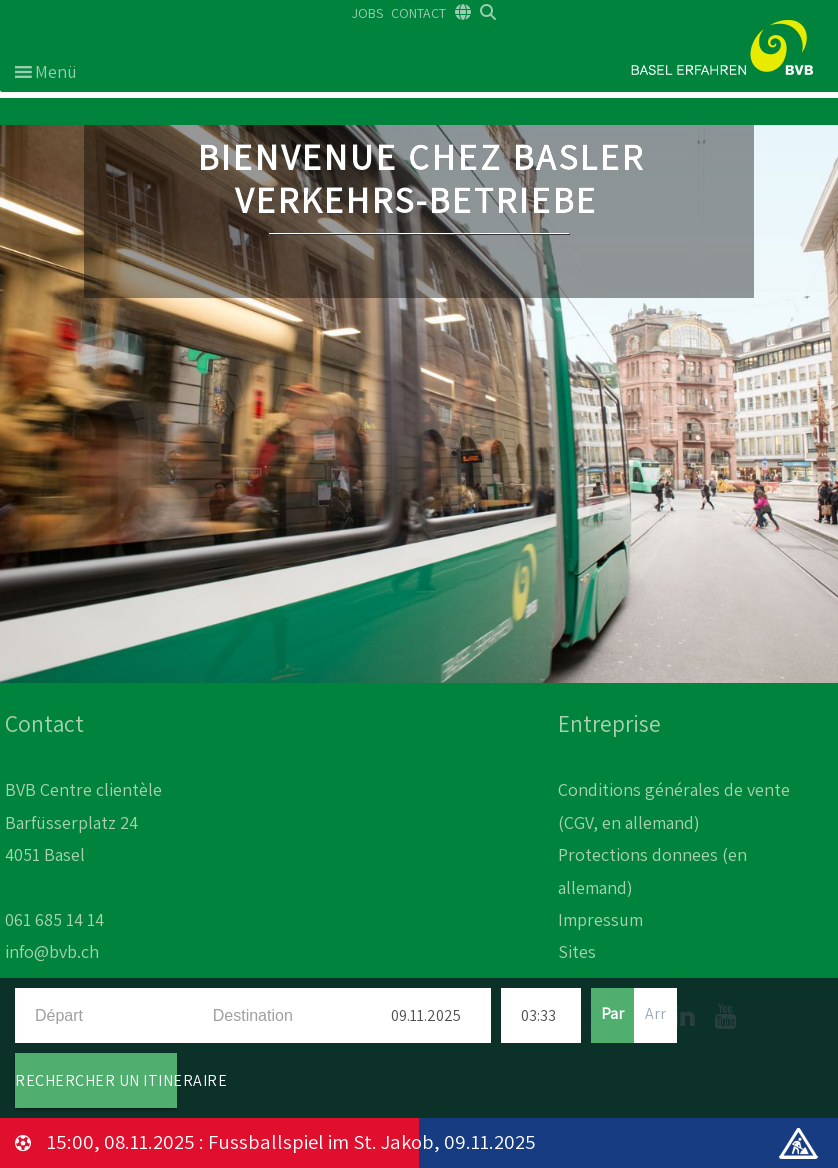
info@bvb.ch (52, 951)
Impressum (600, 919)
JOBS (367, 13)
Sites (577, 951)
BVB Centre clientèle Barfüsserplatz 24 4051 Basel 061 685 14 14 (83, 854)
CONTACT (418, 13)
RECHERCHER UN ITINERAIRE (96, 1080)
